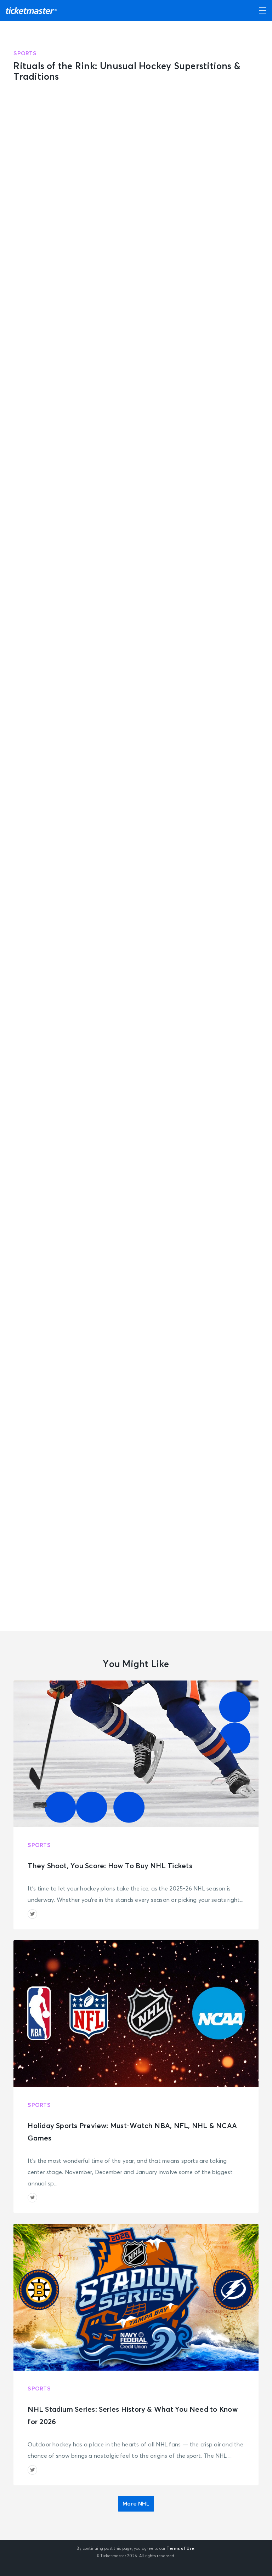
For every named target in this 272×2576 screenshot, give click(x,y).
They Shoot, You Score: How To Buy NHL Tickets (110, 1866)
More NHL (136, 2504)
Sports (24, 53)
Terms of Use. (181, 2549)
